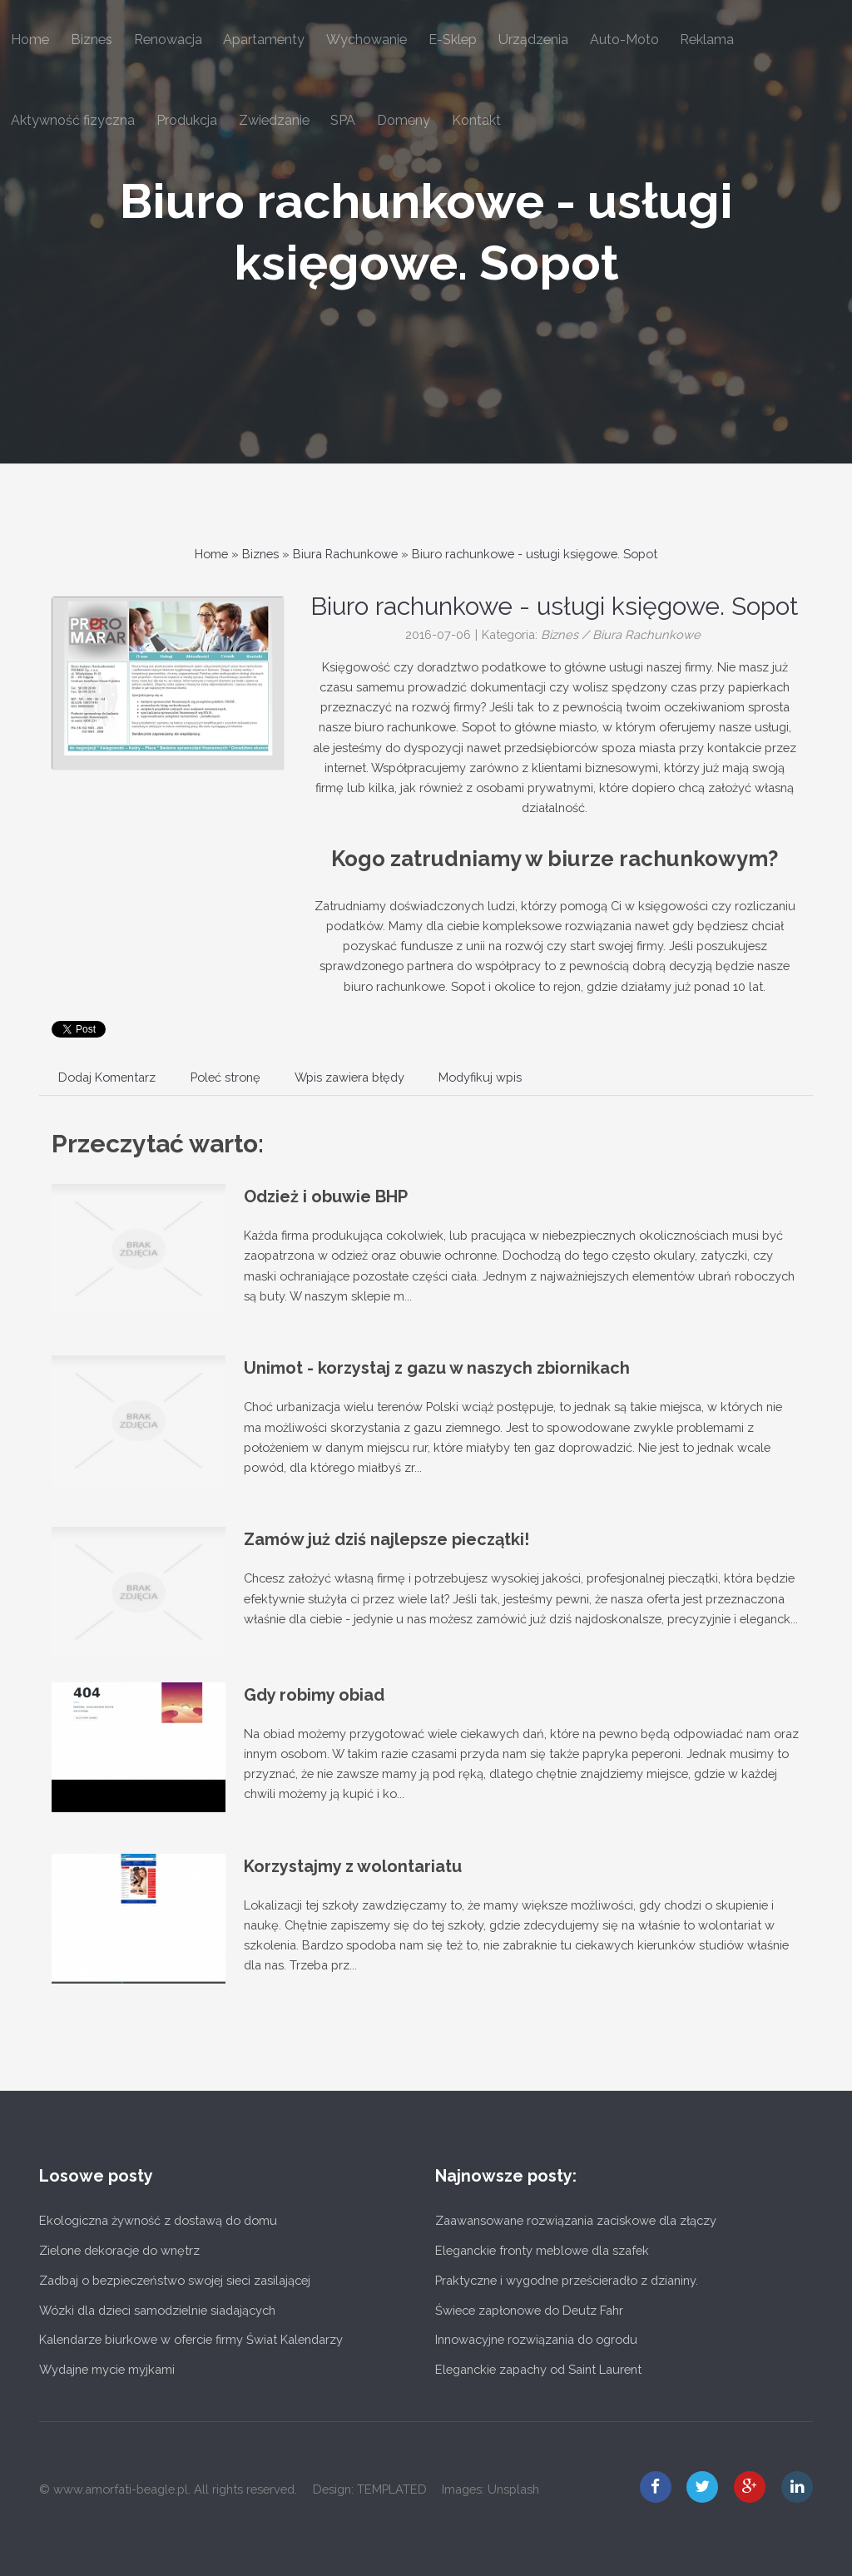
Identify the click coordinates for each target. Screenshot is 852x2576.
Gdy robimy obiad (314, 1695)
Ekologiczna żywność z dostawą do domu (158, 2220)
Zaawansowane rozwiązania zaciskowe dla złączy (575, 2220)
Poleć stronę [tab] (225, 1077)
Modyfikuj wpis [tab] (480, 1077)
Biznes (260, 554)
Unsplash (513, 2489)
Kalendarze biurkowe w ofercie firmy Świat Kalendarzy (191, 2339)
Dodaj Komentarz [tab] (107, 1077)
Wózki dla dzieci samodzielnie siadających (157, 2310)
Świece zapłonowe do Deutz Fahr (529, 2310)
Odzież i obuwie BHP (326, 1196)
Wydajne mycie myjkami (107, 2369)
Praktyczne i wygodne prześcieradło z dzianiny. (566, 2280)
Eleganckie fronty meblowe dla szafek (542, 2250)
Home (211, 554)
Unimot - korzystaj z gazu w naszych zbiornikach (437, 1368)
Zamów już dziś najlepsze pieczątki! (386, 1539)
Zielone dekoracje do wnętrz (119, 2250)
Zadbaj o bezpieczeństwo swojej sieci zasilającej (174, 2280)
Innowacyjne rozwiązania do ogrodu (536, 2339)
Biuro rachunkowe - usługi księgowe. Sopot (534, 554)
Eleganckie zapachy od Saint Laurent (538, 2369)
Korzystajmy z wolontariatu (353, 1866)
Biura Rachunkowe (345, 554)
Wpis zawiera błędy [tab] (349, 1077)
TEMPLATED (392, 2489)
